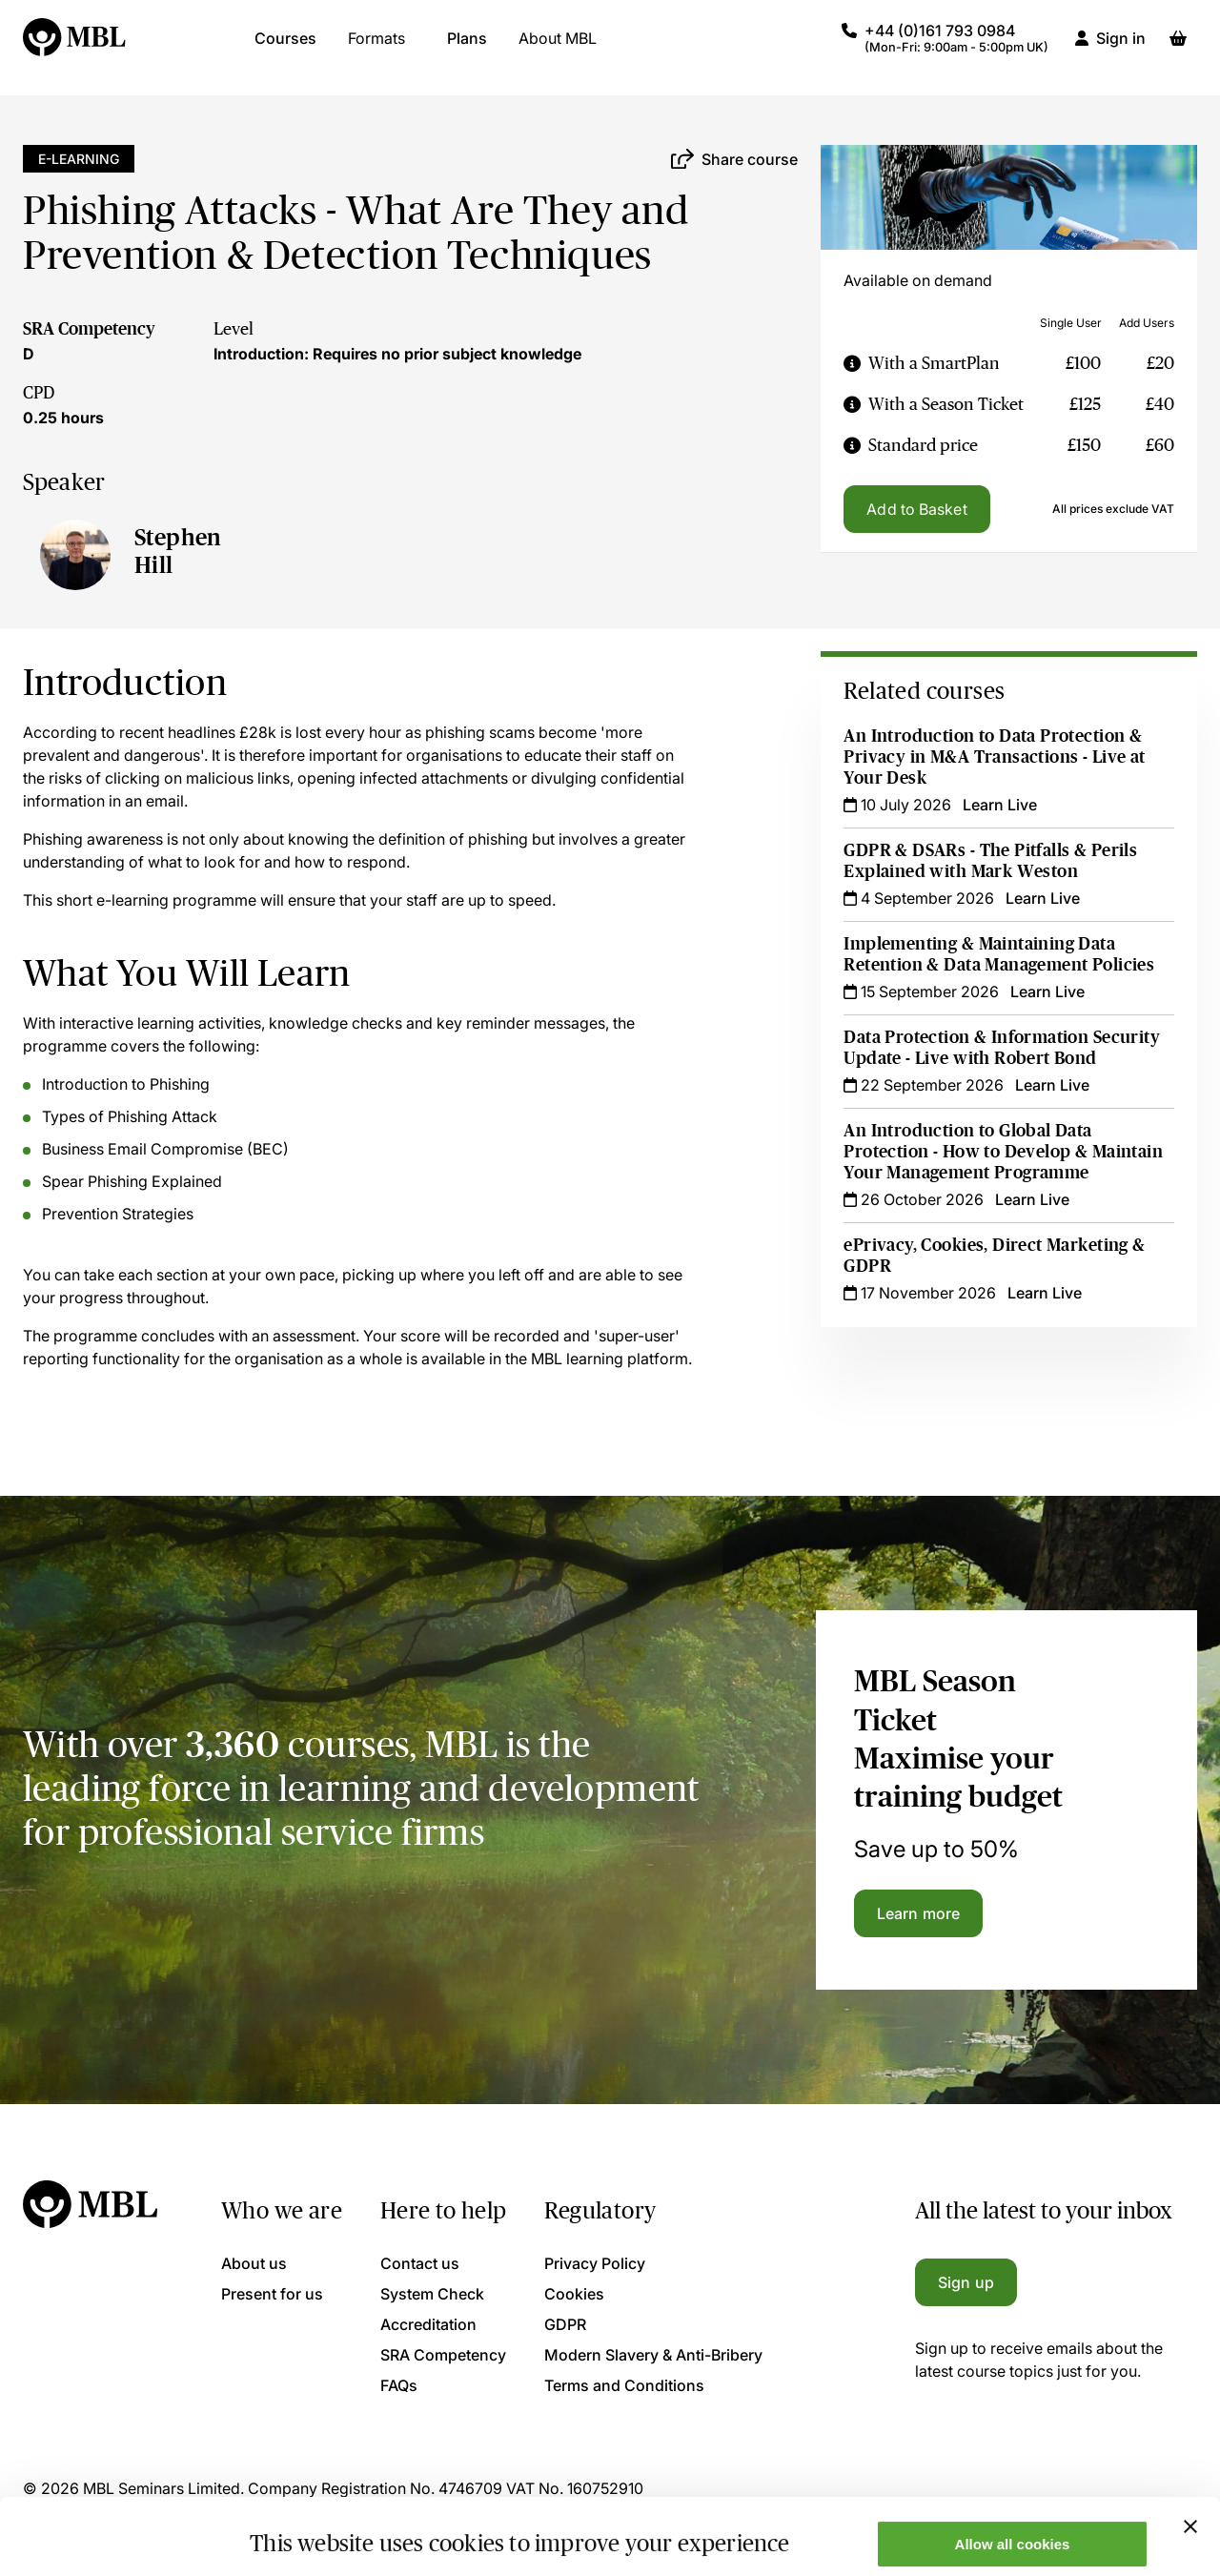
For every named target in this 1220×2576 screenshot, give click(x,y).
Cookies (574, 2293)
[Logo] (75, 48)
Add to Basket (916, 509)
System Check (432, 2293)
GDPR (565, 2324)
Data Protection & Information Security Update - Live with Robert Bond (1002, 1048)
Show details (294, 2531)
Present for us (272, 2293)
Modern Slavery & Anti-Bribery (653, 2354)
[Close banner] (1190, 2455)
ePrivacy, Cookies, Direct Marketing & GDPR (994, 1256)
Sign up (966, 2282)
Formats (376, 47)
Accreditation (428, 2324)
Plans (467, 47)
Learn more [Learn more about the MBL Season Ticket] (918, 1913)
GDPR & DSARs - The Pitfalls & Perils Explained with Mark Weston (990, 861)
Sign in (1121, 47)
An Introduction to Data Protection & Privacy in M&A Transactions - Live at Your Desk (994, 756)
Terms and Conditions (624, 2385)
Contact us (419, 2263)
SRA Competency (89, 328)
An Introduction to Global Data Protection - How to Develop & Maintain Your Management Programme (1003, 1151)
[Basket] (1178, 48)
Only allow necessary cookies (1012, 2529)
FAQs (398, 2385)
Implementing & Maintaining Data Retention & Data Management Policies (999, 954)
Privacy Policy (594, 2263)
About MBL (557, 47)
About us (254, 2263)
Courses (285, 47)
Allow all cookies (1012, 2472)
